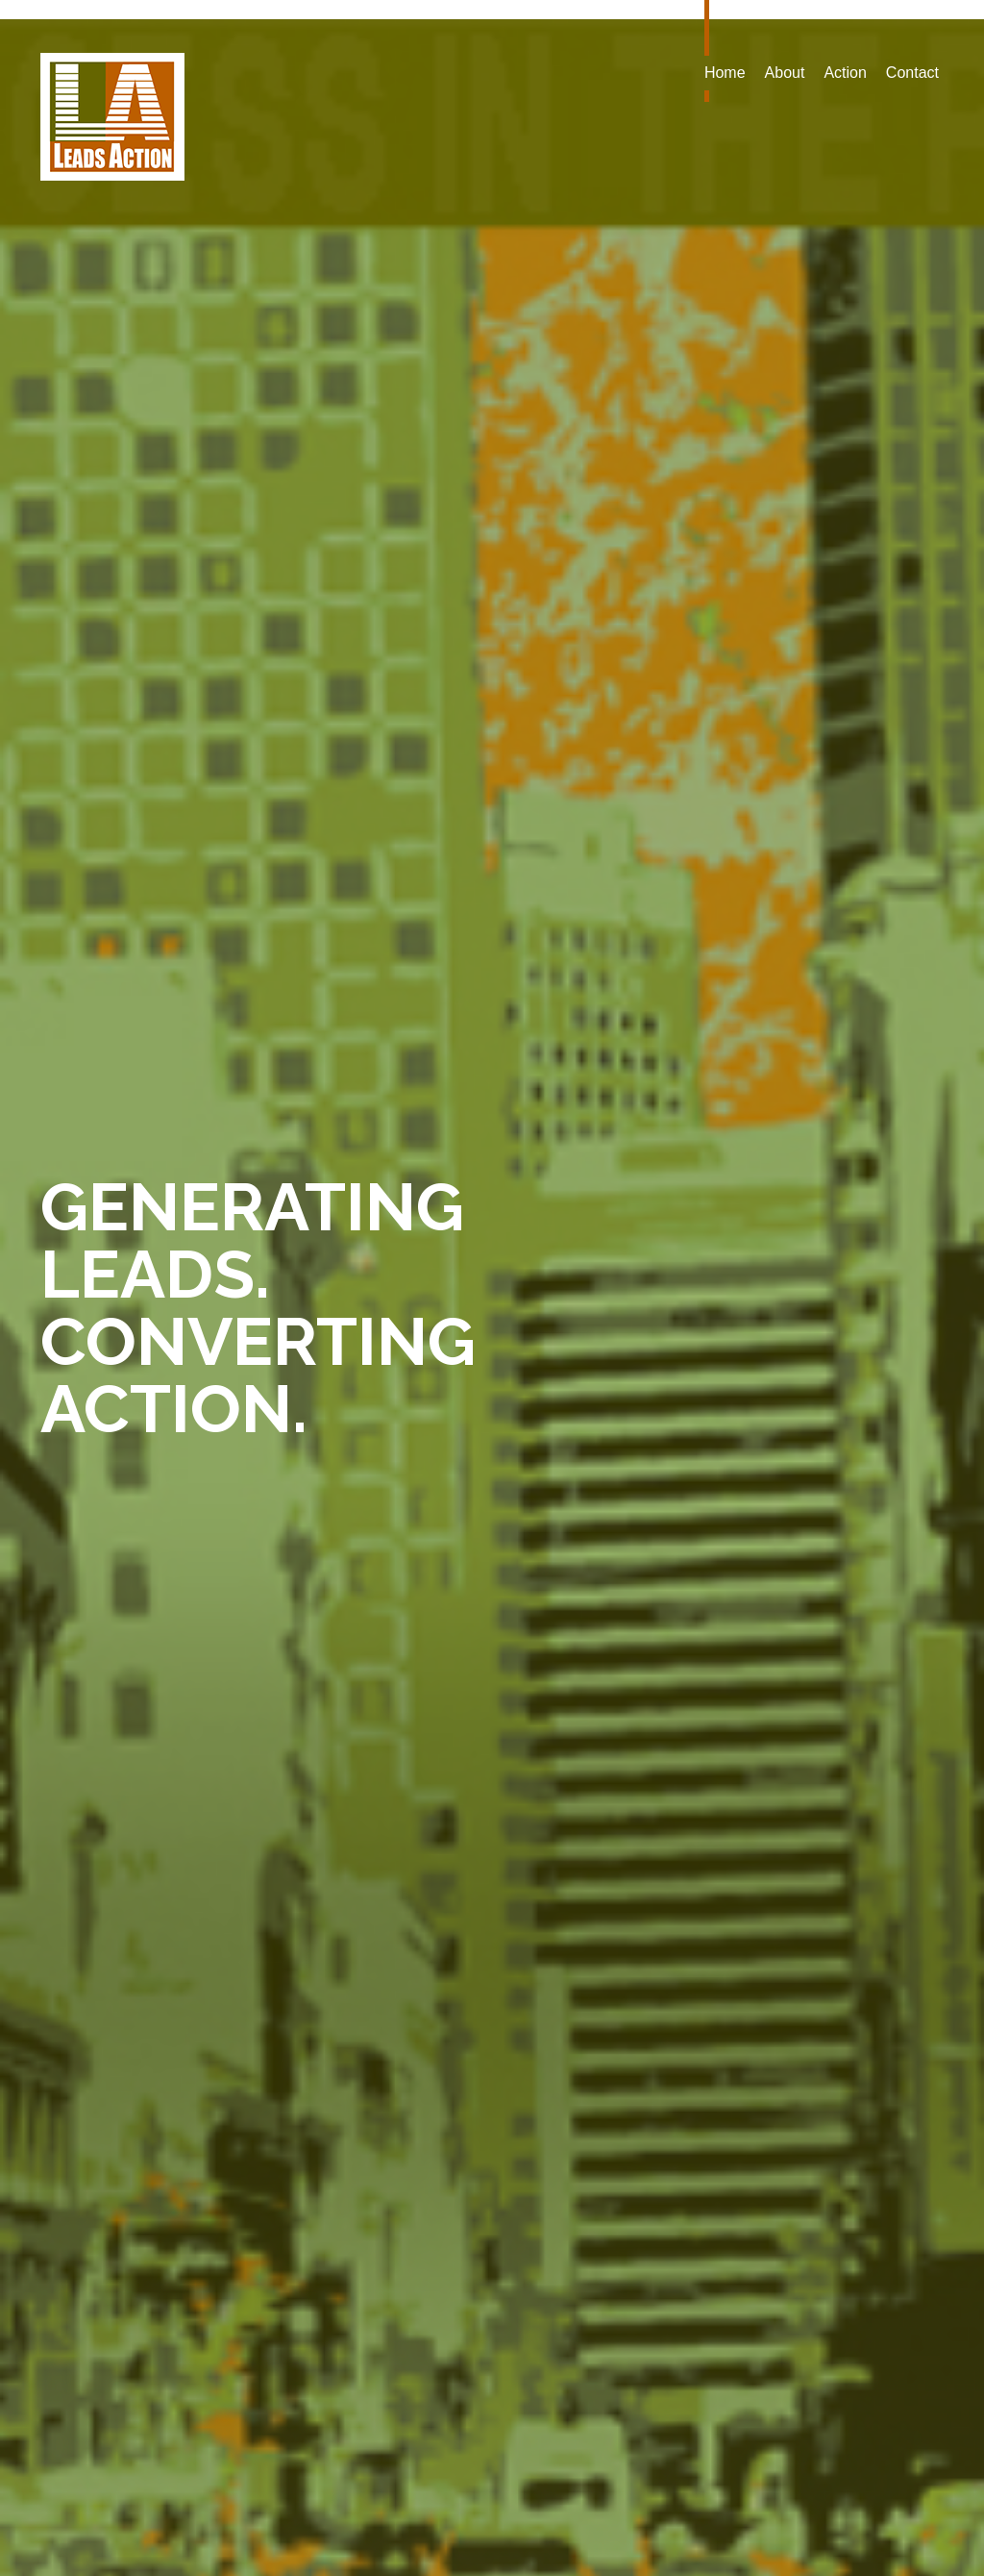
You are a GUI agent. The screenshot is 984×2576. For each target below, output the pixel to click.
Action (845, 72)
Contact (912, 72)
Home (725, 72)
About (785, 72)
